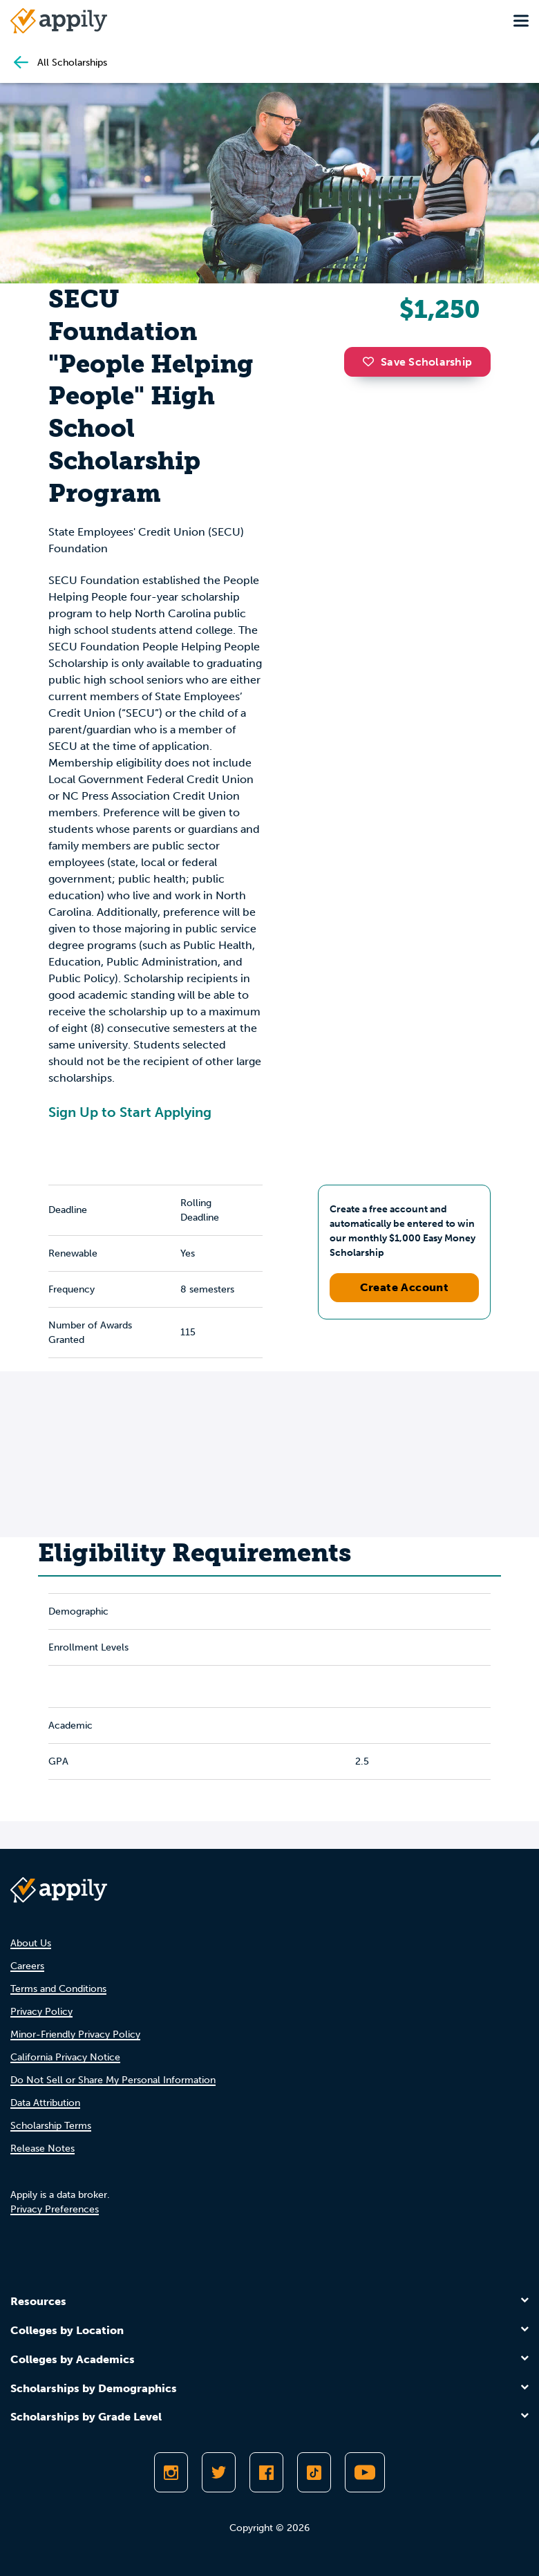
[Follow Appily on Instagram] (171, 2472)
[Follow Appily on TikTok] (314, 2472)
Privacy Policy (41, 2012)
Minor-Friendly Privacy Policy (75, 2034)
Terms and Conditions (58, 1989)
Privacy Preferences (54, 2209)
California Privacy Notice (65, 2057)
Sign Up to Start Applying (129, 1112)
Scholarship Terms (50, 2126)
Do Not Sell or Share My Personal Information (113, 2080)
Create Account (404, 1287)
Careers (27, 1966)
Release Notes (42, 2148)
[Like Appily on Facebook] (266, 2472)
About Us (30, 1943)
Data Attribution (45, 2103)
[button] (372, 361)
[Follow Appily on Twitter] (219, 2472)
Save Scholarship (417, 361)
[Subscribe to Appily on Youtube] (365, 2472)
